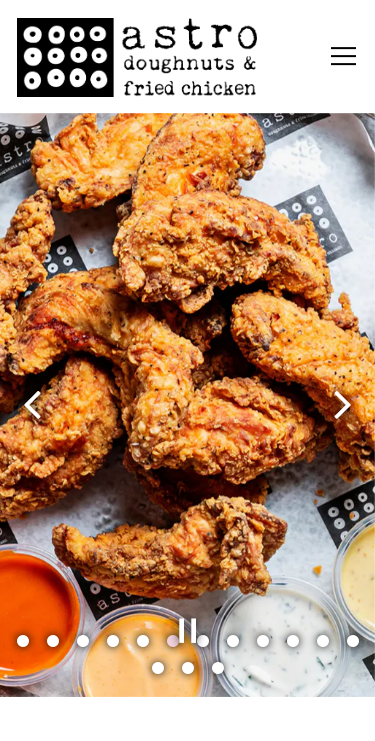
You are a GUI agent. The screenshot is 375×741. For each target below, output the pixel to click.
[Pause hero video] (188, 629)
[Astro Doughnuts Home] (137, 56)
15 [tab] (218, 667)
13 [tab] (158, 667)
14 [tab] (188, 667)
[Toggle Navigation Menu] (343, 57)
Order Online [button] (188, 714)
